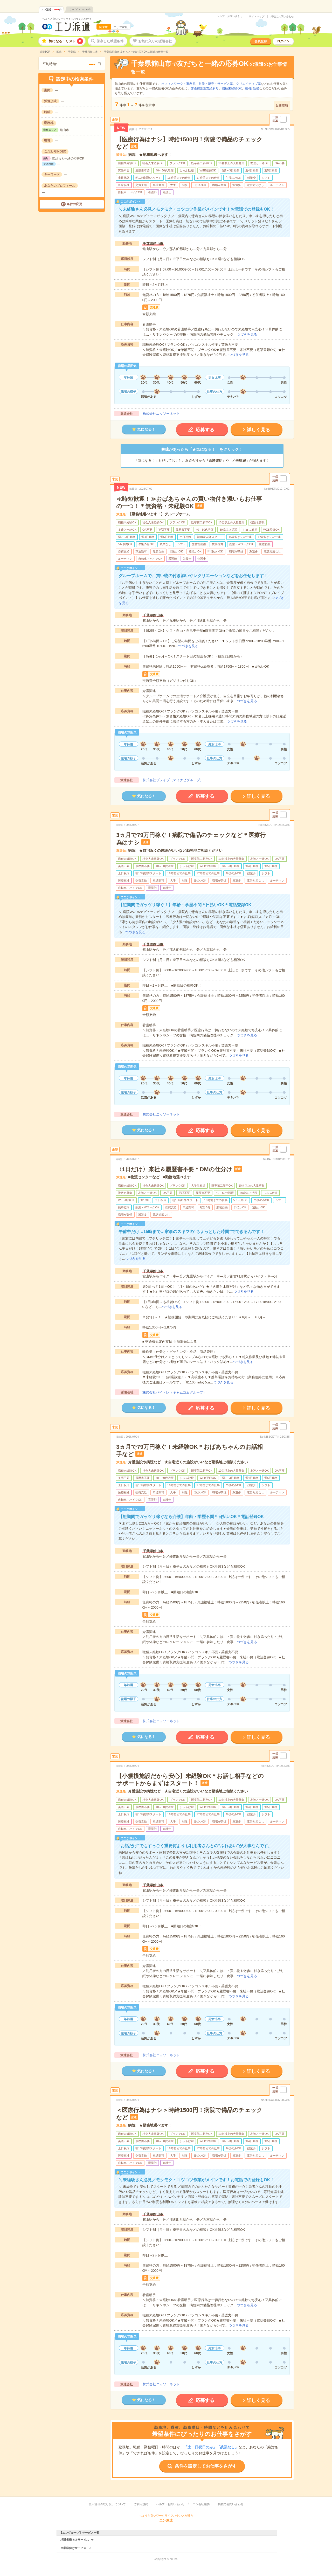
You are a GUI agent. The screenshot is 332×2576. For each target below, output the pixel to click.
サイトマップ (256, 16)
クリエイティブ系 (248, 84)
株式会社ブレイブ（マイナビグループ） (173, 780)
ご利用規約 (141, 2504)
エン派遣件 (51, 9)
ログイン (283, 41)
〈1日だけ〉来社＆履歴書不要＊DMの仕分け (174, 1169)
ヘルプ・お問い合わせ (230, 16)
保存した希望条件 (109, 41)
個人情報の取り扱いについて (107, 2504)
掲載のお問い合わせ (282, 16)
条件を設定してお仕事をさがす (206, 2466)
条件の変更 (74, 204)
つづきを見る (247, 334)
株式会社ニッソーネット (161, 414)
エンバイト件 (79, 9)
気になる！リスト (66, 41)
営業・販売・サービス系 (216, 84)
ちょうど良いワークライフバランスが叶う (67, 18)
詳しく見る (258, 429)
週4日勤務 (252, 88)
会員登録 (260, 41)
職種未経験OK (232, 88)
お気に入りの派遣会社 (155, 41)
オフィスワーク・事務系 (178, 84)
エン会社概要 (201, 2504)
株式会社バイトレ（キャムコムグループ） (174, 1392)
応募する (205, 429)
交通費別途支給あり (205, 88)
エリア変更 (120, 27)
